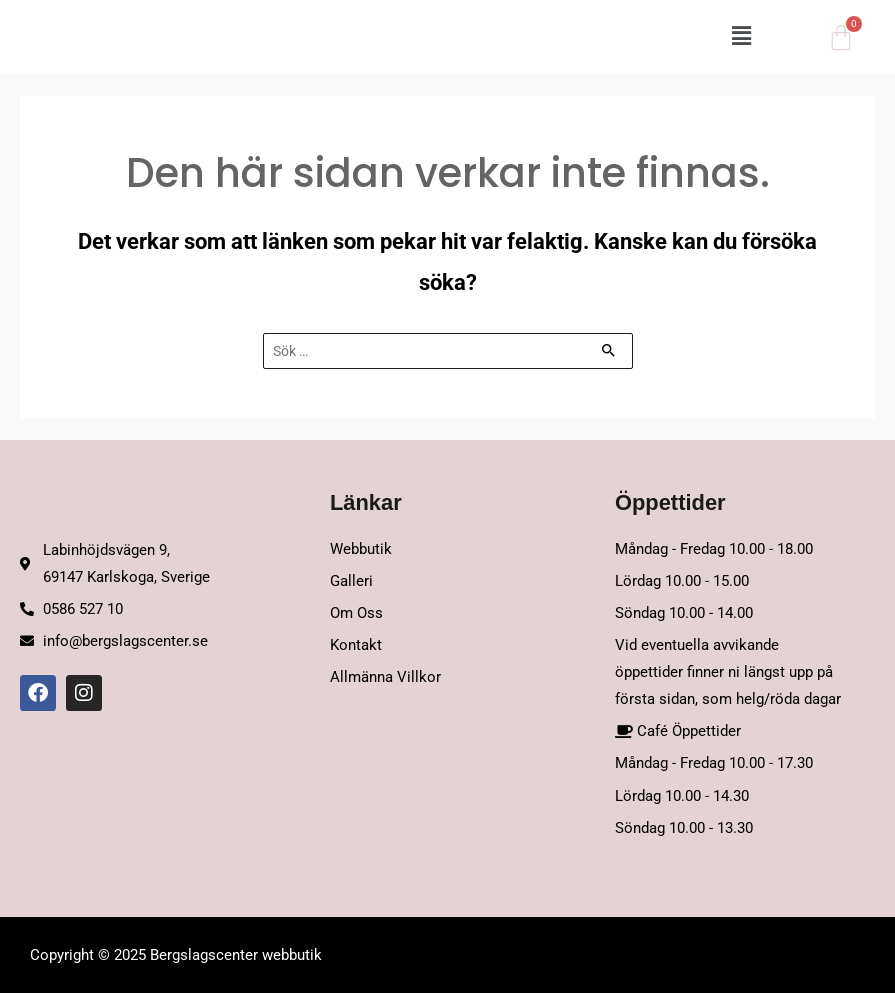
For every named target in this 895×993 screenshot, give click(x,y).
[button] (515, 37)
